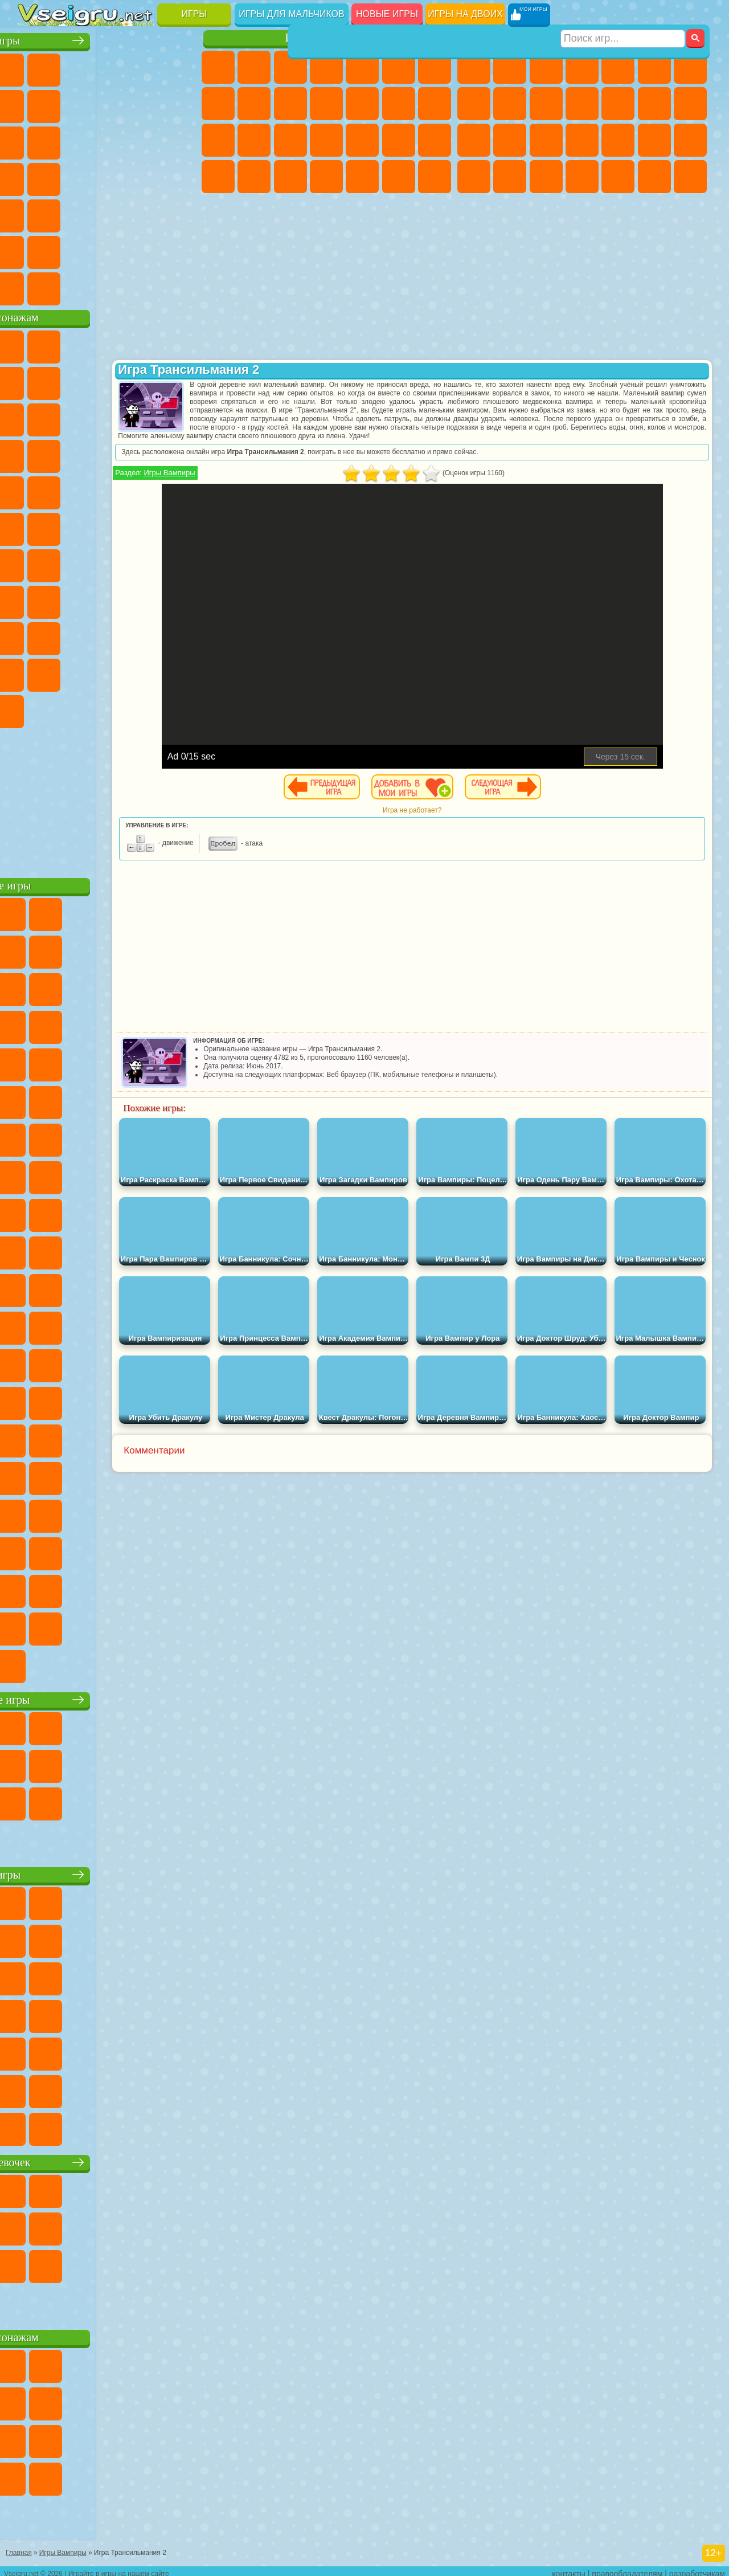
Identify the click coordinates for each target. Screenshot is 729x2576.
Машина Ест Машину (690, 140)
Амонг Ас (142, 562)
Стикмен (582, 103)
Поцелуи (434, 103)
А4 (70, 599)
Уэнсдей (142, 672)
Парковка (473, 67)
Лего (70, 417)
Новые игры (387, 14)
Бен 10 (509, 176)
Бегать (654, 176)
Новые (34, 67)
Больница (326, 140)
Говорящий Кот (142, 344)
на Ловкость (34, 103)
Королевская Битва (654, 67)
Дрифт (546, 176)
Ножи (107, 176)
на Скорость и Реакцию (70, 213)
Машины (473, 103)
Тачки (107, 453)
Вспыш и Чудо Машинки (142, 453)
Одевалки (362, 103)
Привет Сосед (107, 635)
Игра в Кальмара (34, 599)
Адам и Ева (34, 526)
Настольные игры (108, 1697)
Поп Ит (107, 103)
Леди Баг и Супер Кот (178, 380)
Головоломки (178, 213)
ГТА (473, 176)
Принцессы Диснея (218, 176)
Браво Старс (178, 562)
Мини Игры (34, 213)
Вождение (34, 286)
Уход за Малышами (290, 176)
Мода (254, 176)
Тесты (362, 67)
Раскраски (218, 103)
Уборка (362, 176)
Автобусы (582, 176)
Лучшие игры (108, 38)
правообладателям (627, 2568)
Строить (142, 286)
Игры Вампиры (260, 481)
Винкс (434, 176)
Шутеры (617, 176)
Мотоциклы (546, 103)
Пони (218, 67)
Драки (654, 103)
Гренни (142, 599)
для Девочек (70, 67)
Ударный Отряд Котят (70, 490)
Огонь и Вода (290, 67)
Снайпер (473, 140)
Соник (178, 453)
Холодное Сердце (290, 103)
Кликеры (178, 140)
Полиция (546, 140)
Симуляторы (107, 67)
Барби (326, 67)
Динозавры (142, 176)
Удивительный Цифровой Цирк (142, 708)
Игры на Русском (70, 176)
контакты (568, 2568)
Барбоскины (34, 490)
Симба (70, 672)
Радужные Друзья (142, 635)
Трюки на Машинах (107, 213)
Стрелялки (690, 176)
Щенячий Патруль (107, 344)
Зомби (617, 67)
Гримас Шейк (70, 708)
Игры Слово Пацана (107, 672)
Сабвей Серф (107, 417)
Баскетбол (178, 249)
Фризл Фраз (178, 490)
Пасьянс (34, 176)
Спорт (178, 103)
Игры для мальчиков (291, 14)
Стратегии (546, 67)
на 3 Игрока (34, 249)
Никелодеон (70, 249)
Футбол (509, 67)
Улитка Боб (70, 380)
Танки (582, 67)
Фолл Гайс (70, 562)
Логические (142, 140)
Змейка (142, 213)
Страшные (107, 140)
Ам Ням (178, 417)
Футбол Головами (70, 286)
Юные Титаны (178, 526)
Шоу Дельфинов (34, 453)
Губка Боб (70, 344)
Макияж (434, 140)
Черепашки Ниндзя (509, 103)
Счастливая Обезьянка (107, 526)
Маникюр (362, 140)
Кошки (326, 103)
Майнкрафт (690, 67)
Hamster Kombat (107, 708)
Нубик (70, 635)
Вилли (34, 344)
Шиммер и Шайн (70, 526)
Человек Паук (142, 490)
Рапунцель (290, 140)
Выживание (617, 140)
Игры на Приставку (178, 286)
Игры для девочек (328, 38)
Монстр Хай (398, 67)
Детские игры (108, 1872)
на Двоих (178, 67)
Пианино (398, 176)
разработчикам (697, 2568)
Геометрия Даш (142, 103)
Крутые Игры (107, 249)
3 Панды (70, 453)
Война (107, 286)
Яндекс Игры (70, 103)
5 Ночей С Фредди (34, 380)
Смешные (34, 140)
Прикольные (178, 176)
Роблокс (34, 635)
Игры (194, 14)
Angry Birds (142, 417)
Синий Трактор (34, 562)
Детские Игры (142, 67)
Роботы (509, 140)
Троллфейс (142, 380)
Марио (107, 490)
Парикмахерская (398, 103)
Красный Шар (107, 380)
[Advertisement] (108, 798)
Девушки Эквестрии (254, 67)
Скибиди (34, 708)
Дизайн (326, 176)
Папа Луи (218, 140)
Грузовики (617, 103)
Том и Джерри (142, 526)
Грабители (654, 140)
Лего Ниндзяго (178, 344)
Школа (142, 249)
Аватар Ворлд (34, 672)
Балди (107, 599)
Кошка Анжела (254, 103)
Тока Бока (178, 635)
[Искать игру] (623, 15)
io (70, 140)
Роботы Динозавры (582, 140)
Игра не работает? (457, 819)
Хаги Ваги (178, 599)
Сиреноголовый (107, 562)
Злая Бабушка (34, 417)
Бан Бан (178, 672)
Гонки (690, 103)
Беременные (254, 140)
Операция (398, 140)
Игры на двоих (465, 14)
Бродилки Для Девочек (434, 67)
